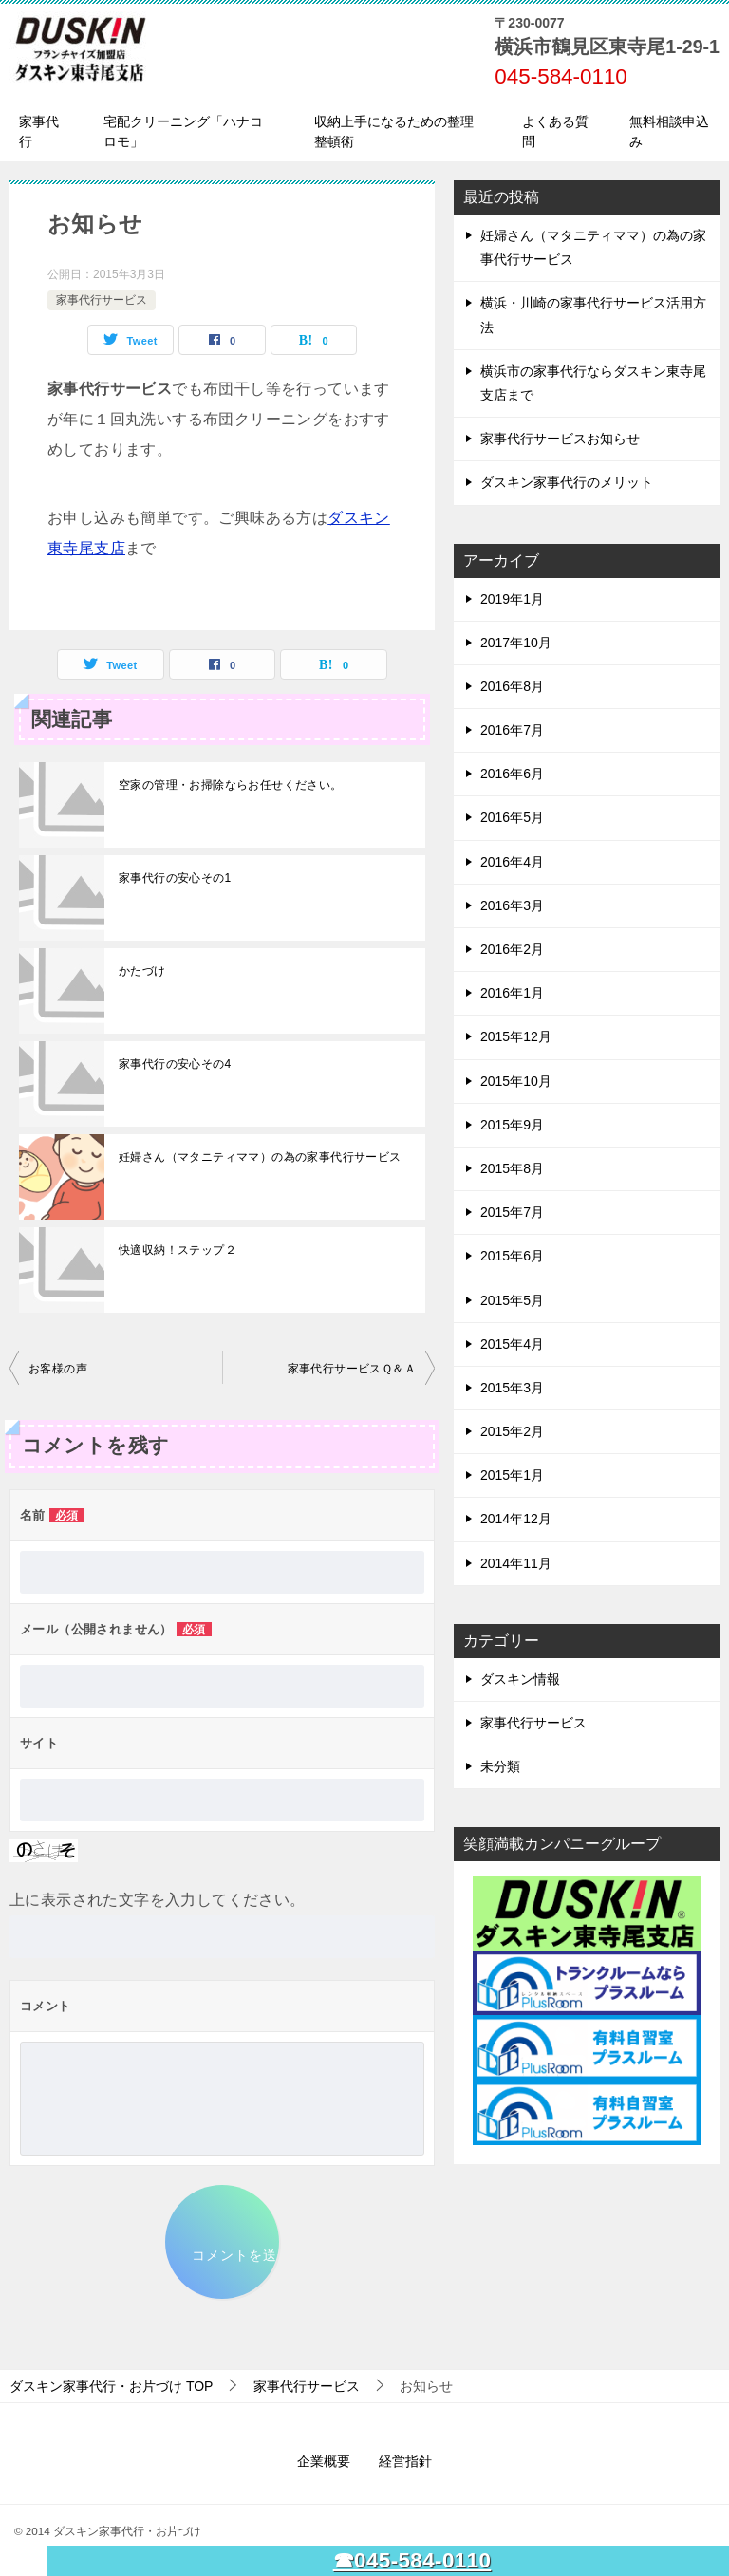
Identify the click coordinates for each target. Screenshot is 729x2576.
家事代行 (39, 131)
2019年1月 (512, 599)
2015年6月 (512, 1255)
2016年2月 (512, 949)
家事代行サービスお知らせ (560, 438)
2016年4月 (512, 861)
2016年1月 (512, 992)
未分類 (500, 1766)
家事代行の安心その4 (175, 1064)
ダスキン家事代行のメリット (566, 482)
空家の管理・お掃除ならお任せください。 (231, 785)
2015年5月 (512, 1300)
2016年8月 (512, 686)
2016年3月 (512, 905)
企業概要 (323, 2461)
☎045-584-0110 (412, 2560)
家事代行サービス (101, 300)
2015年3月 (512, 1387)
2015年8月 (512, 1168)
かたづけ (142, 971)
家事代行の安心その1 (175, 878)
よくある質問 (555, 131)
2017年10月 (515, 642)
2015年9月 (512, 1124)
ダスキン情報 (520, 1679)
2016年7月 (512, 729)
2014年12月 (515, 1518)
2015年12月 (515, 1036)
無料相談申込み (669, 131)
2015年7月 (512, 1212)
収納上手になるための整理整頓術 (394, 131)
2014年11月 (515, 1563)
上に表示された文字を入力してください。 (157, 1900)
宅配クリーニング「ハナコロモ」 (183, 131)
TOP (111, 2386)
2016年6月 (512, 773)
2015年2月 (512, 1431)
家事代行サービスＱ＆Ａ (352, 1368)
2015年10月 (515, 1081)
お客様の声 (57, 1368)
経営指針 (405, 2461)
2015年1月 (512, 1475)
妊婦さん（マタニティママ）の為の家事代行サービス (260, 1157)
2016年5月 (512, 817)
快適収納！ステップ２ (177, 1250)
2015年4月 (512, 1344)
